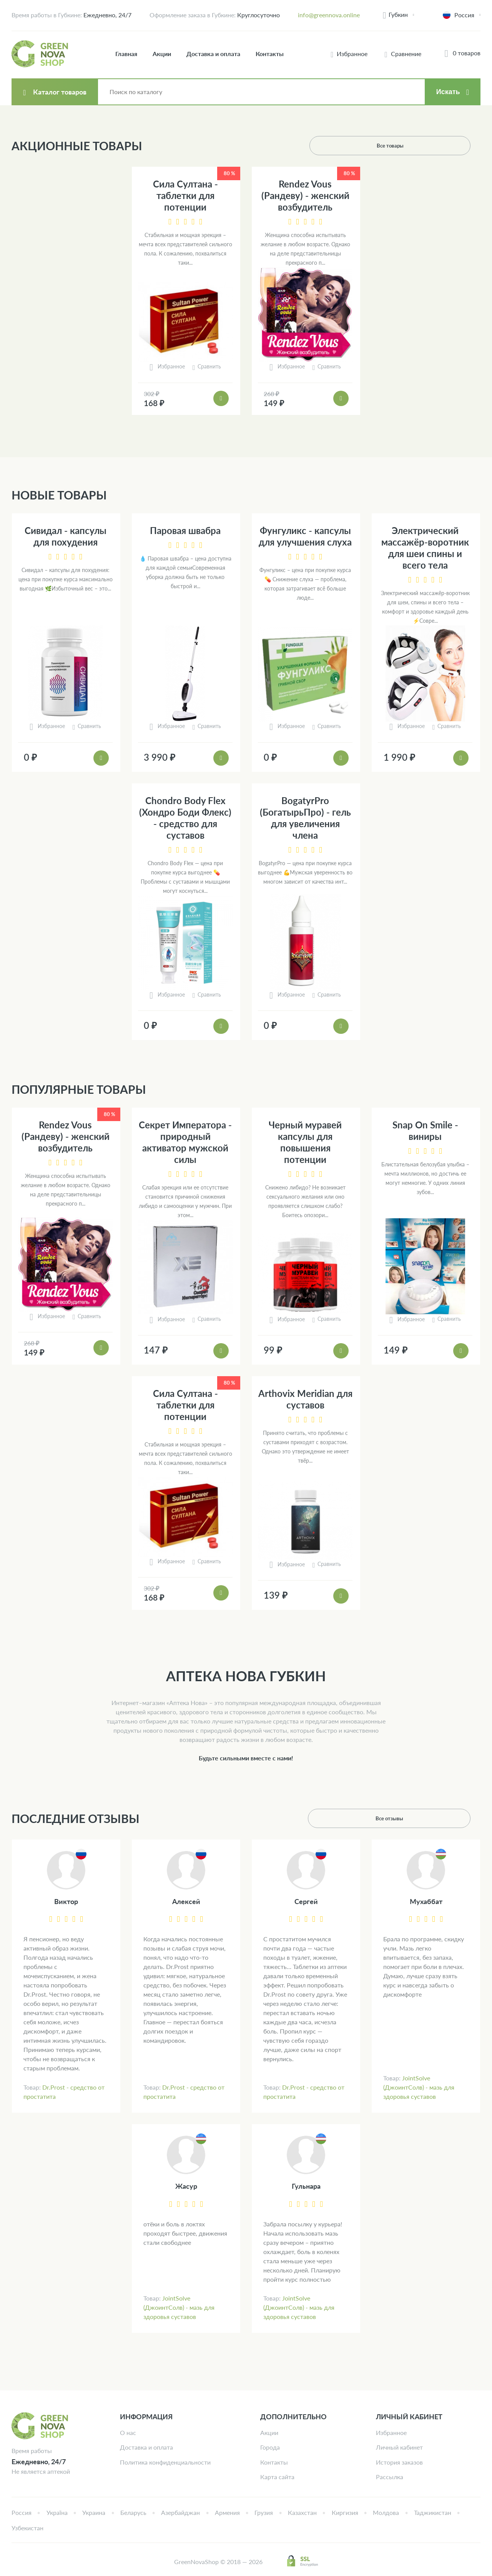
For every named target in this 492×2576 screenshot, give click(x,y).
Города (270, 2447)
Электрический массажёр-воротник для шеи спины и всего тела (425, 548)
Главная (126, 53)
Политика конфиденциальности (165, 2462)
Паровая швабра (185, 530)
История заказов (399, 2462)
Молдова (386, 2512)
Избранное (391, 2432)
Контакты (270, 53)
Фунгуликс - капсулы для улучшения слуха (305, 536)
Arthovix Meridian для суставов (305, 1399)
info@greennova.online (329, 14)
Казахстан (302, 2512)
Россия (22, 2512)
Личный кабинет (399, 2447)
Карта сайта (277, 2476)
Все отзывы (441, 1818)
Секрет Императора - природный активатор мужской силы (185, 1142)
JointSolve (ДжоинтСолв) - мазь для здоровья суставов (418, 2087)
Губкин (398, 14)
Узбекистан (27, 2527)
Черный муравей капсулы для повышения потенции (305, 1142)
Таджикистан (432, 2512)
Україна (57, 2512)
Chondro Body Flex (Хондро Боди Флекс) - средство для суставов (185, 818)
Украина (93, 2512)
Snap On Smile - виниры (425, 1130)
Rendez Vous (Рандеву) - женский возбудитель (305, 195)
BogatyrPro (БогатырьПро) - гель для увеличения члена (305, 818)
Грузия (263, 2512)
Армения (227, 2512)
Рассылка (389, 2476)
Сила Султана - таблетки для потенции (185, 195)
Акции (162, 53)
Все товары (441, 145)
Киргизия (345, 2512)
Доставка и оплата (213, 53)
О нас (128, 2432)
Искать (448, 92)
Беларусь (133, 2512)
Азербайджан (180, 2512)
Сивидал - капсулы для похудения (65, 536)
